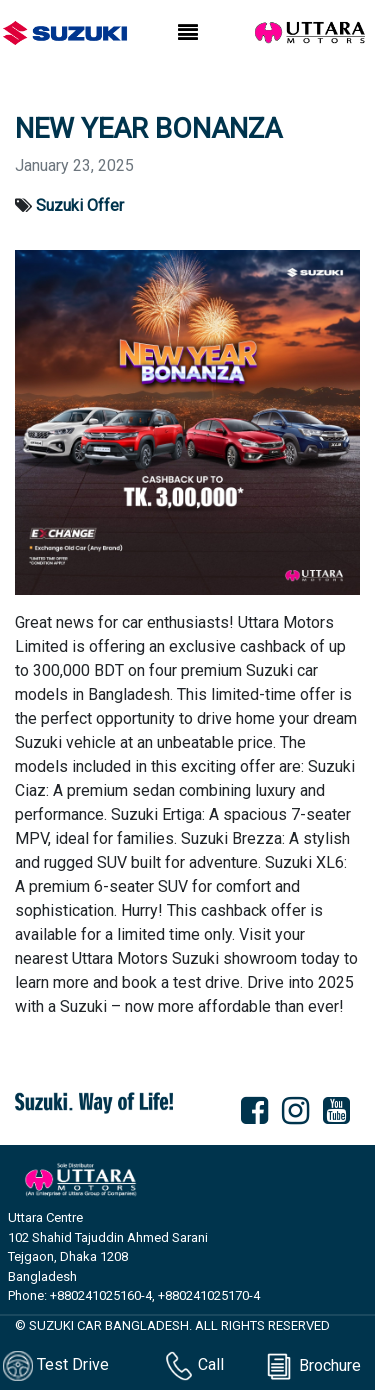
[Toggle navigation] (188, 33)
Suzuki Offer (80, 205)
